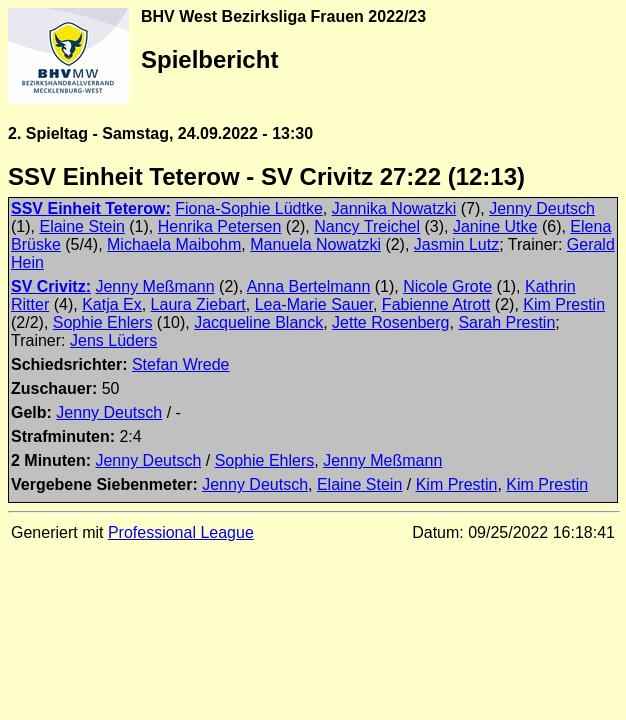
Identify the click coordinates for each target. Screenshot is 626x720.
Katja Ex (112, 304)
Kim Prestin (564, 304)
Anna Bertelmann (309, 286)
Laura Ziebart (198, 304)
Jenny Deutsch (542, 208)
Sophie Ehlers (103, 322)
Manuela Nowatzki (315, 244)
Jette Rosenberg (390, 322)
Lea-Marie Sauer (314, 304)
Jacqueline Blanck (258, 322)
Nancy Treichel (367, 226)
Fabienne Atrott (436, 304)
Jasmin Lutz (456, 244)
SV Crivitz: (51, 286)
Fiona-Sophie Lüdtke (249, 208)
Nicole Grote (447, 286)
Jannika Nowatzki (394, 208)
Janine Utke (495, 226)
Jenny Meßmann (154, 286)
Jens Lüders (113, 340)
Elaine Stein (81, 226)
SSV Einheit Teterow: (91, 208)
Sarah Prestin (506, 322)
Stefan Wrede (181, 364)
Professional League (181, 532)
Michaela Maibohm (174, 244)
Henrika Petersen (220, 226)
